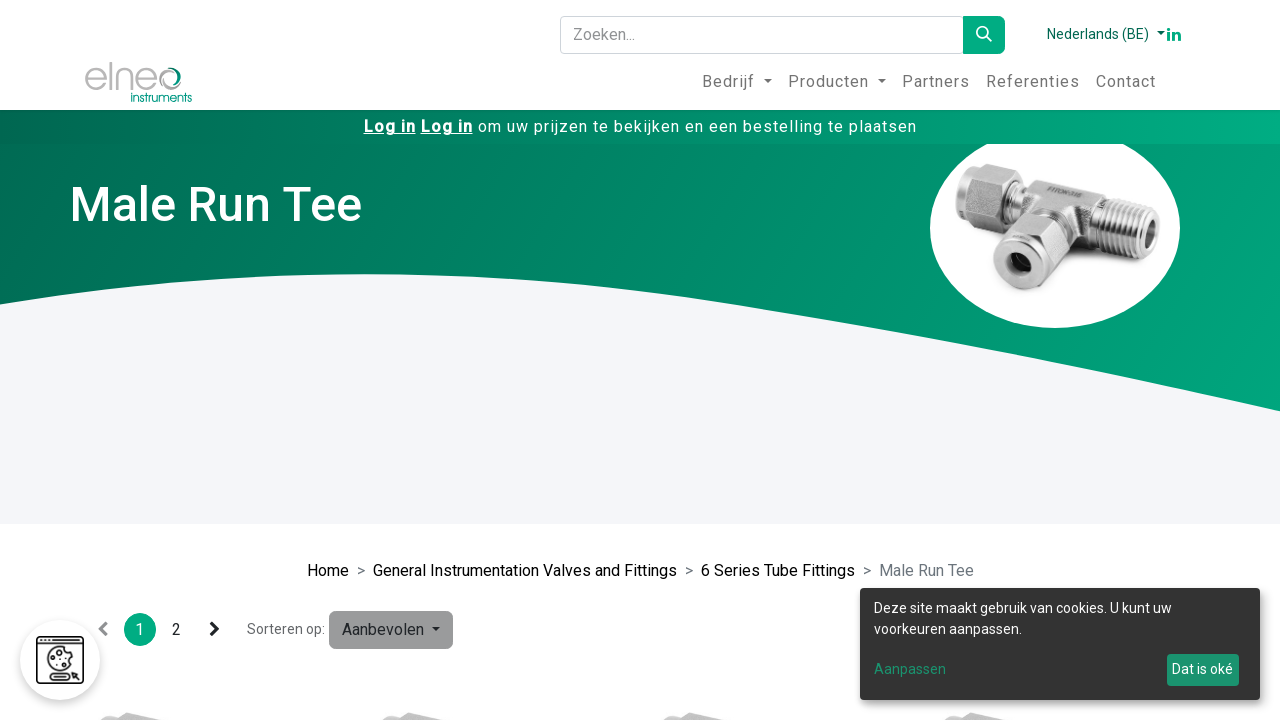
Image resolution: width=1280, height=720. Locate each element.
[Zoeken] (984, 35)
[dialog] (1060, 644)
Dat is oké (1202, 669)
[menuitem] (737, 82)
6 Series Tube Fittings (778, 570)
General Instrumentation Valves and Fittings (525, 570)
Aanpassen (910, 669)
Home (328, 570)
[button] (391, 630)
